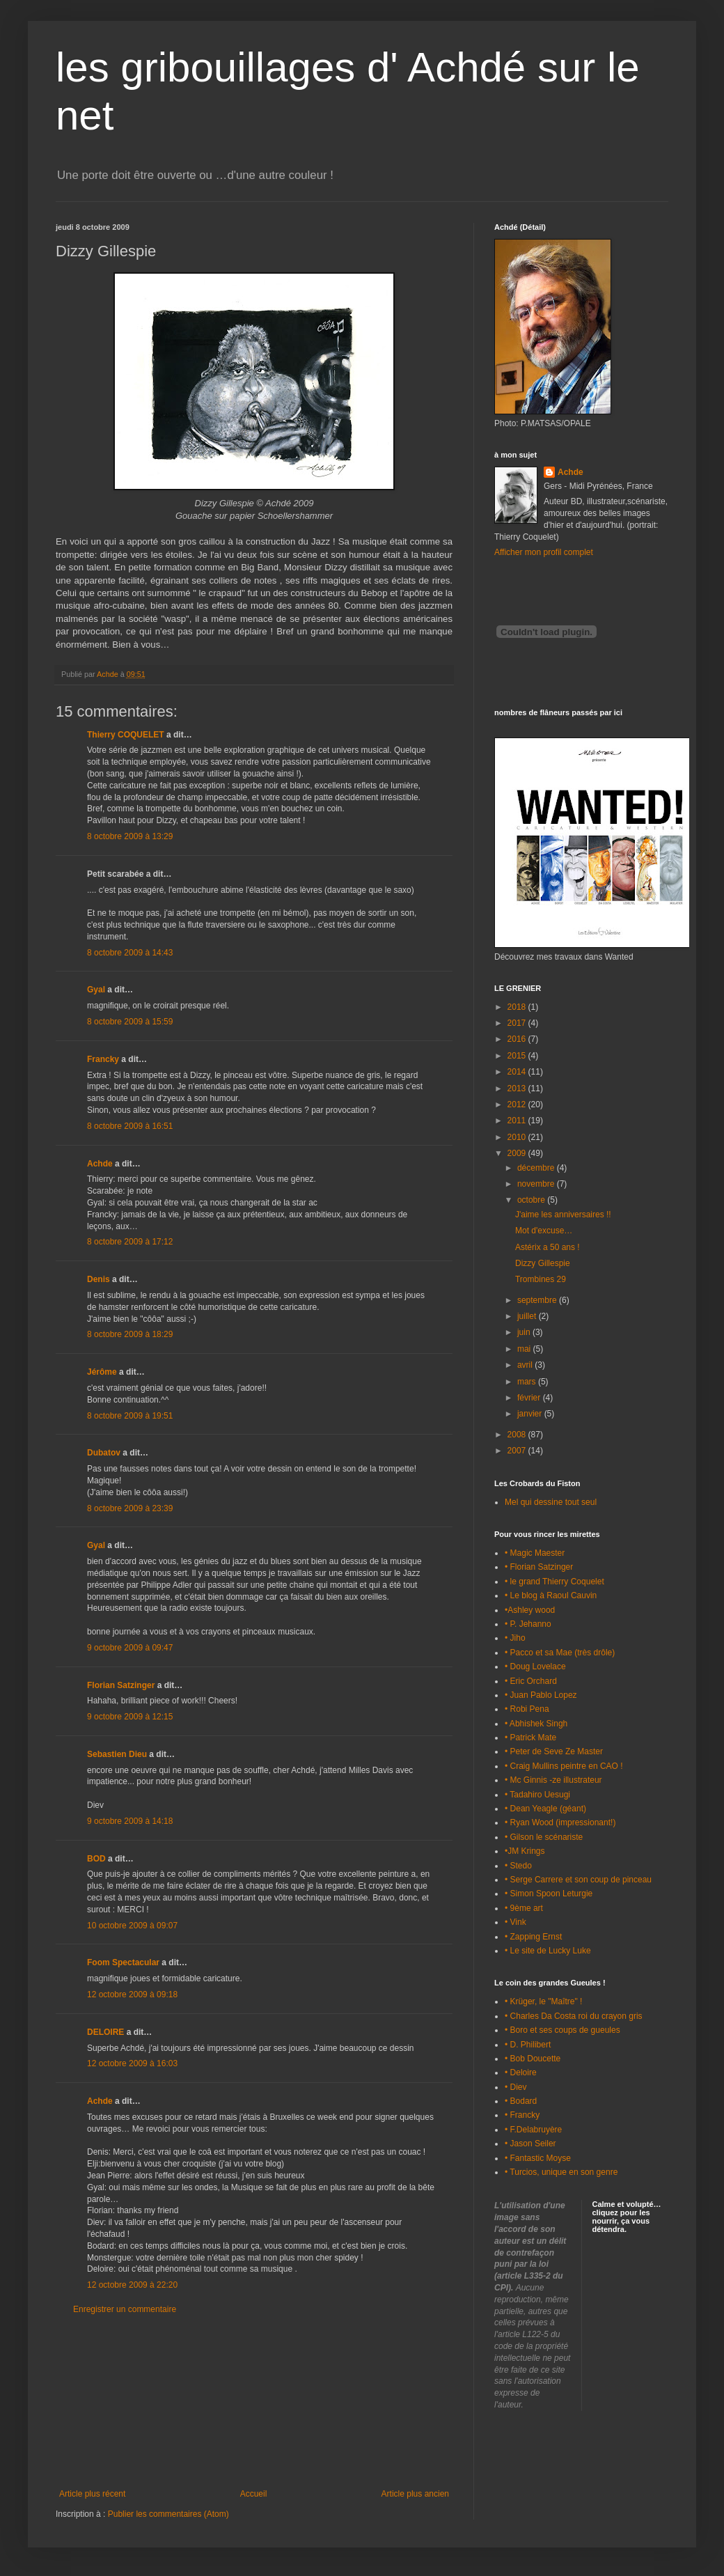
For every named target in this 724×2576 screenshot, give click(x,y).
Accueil (253, 2494)
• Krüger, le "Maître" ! (543, 2001)
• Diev (516, 2087)
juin (525, 1332)
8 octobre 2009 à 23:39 (130, 1508)
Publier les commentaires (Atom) (168, 2514)
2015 (517, 1056)
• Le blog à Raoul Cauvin (551, 1595)
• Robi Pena (527, 1709)
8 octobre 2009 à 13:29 (130, 836)
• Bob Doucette (532, 2058)
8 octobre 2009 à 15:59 (130, 1022)
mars (527, 1382)
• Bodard (521, 2101)
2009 (517, 1153)
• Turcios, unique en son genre (561, 2172)
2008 (517, 1434)
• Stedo (518, 1866)
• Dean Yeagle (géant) (545, 1808)
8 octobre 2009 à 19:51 (130, 1416)
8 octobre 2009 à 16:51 (130, 1126)
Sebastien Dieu (117, 1754)
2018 (517, 1007)
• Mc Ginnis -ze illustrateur (553, 1780)
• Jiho (515, 1638)
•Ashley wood (530, 1610)
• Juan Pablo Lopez (541, 1695)
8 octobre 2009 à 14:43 (130, 953)
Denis (98, 1279)
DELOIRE (105, 2032)
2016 (517, 1039)
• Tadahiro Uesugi (537, 1795)
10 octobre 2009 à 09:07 (132, 1925)
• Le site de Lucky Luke (548, 1951)
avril (526, 1365)
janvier (530, 1414)
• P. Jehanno (528, 1624)
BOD (96, 1859)
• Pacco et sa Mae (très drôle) (560, 1652)
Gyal (96, 989)
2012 (517, 1104)
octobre (532, 1200)
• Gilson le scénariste (544, 1837)
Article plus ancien (415, 2494)
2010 (517, 1137)
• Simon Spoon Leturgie (548, 1893)
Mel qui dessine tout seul (551, 1502)
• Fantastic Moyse (538, 2158)
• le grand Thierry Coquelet (554, 1581)
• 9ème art (524, 1908)
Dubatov (103, 1453)
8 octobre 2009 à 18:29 (130, 1334)
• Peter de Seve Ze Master (554, 1751)
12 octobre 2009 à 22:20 (132, 2285)
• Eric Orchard (531, 1681)
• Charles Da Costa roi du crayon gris (574, 2016)
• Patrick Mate (530, 1737)
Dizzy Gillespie (542, 1263)
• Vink (515, 1922)
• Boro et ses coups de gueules (562, 2030)
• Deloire (521, 2072)
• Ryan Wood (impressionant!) (560, 1822)
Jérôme (102, 1372)
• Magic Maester (535, 1553)
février (530, 1398)
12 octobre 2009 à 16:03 (132, 2063)
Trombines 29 (540, 1279)
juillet (528, 1316)
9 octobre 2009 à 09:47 (130, 1648)
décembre (537, 1168)
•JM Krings (525, 1851)
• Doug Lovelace (535, 1666)
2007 (517, 1450)
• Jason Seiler (530, 2143)
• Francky (522, 2115)
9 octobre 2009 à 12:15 (130, 1717)
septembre (538, 1300)
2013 (517, 1088)
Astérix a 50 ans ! (547, 1247)
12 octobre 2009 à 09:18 (132, 1994)
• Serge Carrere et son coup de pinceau (578, 1879)
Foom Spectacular (123, 1962)
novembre (537, 1184)
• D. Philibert (528, 2045)
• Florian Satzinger (539, 1567)
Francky (103, 1059)
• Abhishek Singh (536, 1723)
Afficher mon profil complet (543, 552)
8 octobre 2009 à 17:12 (130, 1242)
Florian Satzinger (121, 1685)
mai (525, 1349)
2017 (517, 1023)
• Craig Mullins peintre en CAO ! (564, 1766)
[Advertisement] (254, 2402)
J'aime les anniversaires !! (563, 1214)
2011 (517, 1120)
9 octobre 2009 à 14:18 (130, 1821)
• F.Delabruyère (533, 2129)
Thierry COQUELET (125, 735)
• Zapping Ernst (533, 1937)
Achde (100, 1164)
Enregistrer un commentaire (124, 2309)
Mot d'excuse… (543, 1230)
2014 (517, 1072)
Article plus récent (92, 2494)
